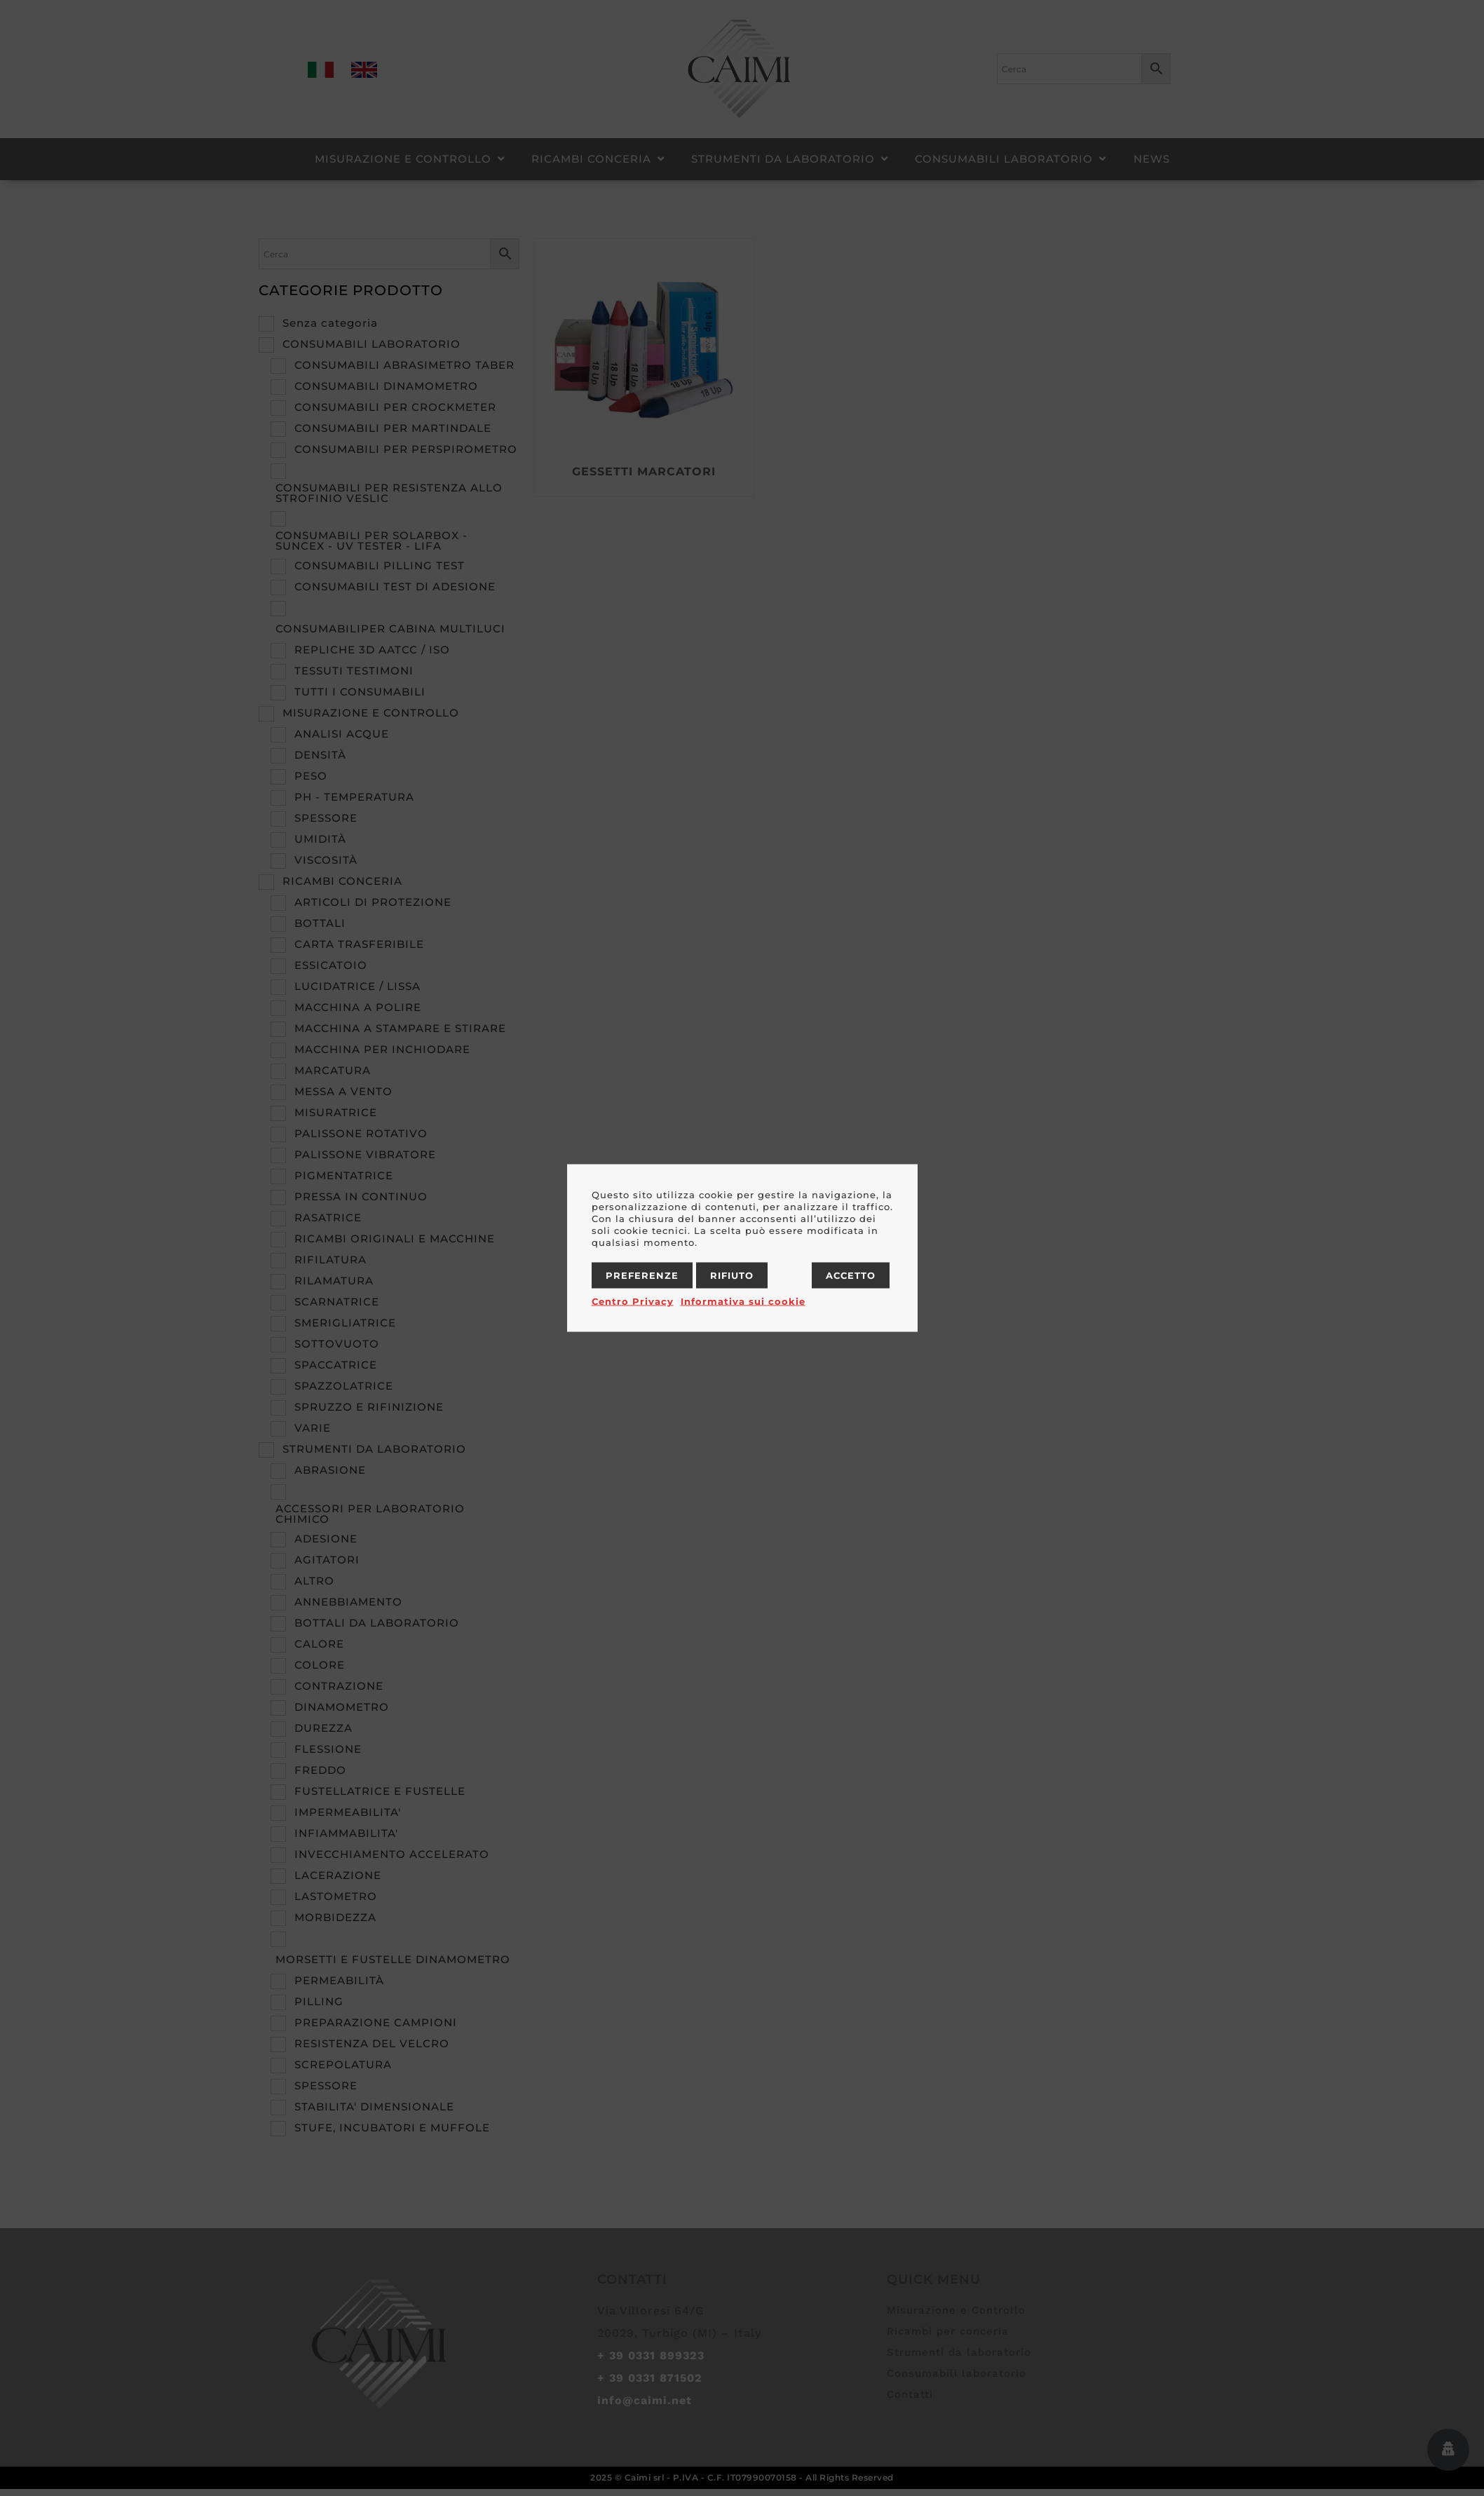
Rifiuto (732, 1275)
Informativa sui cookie (743, 1301)
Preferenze (642, 1275)
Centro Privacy (633, 1301)
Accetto (851, 1275)
